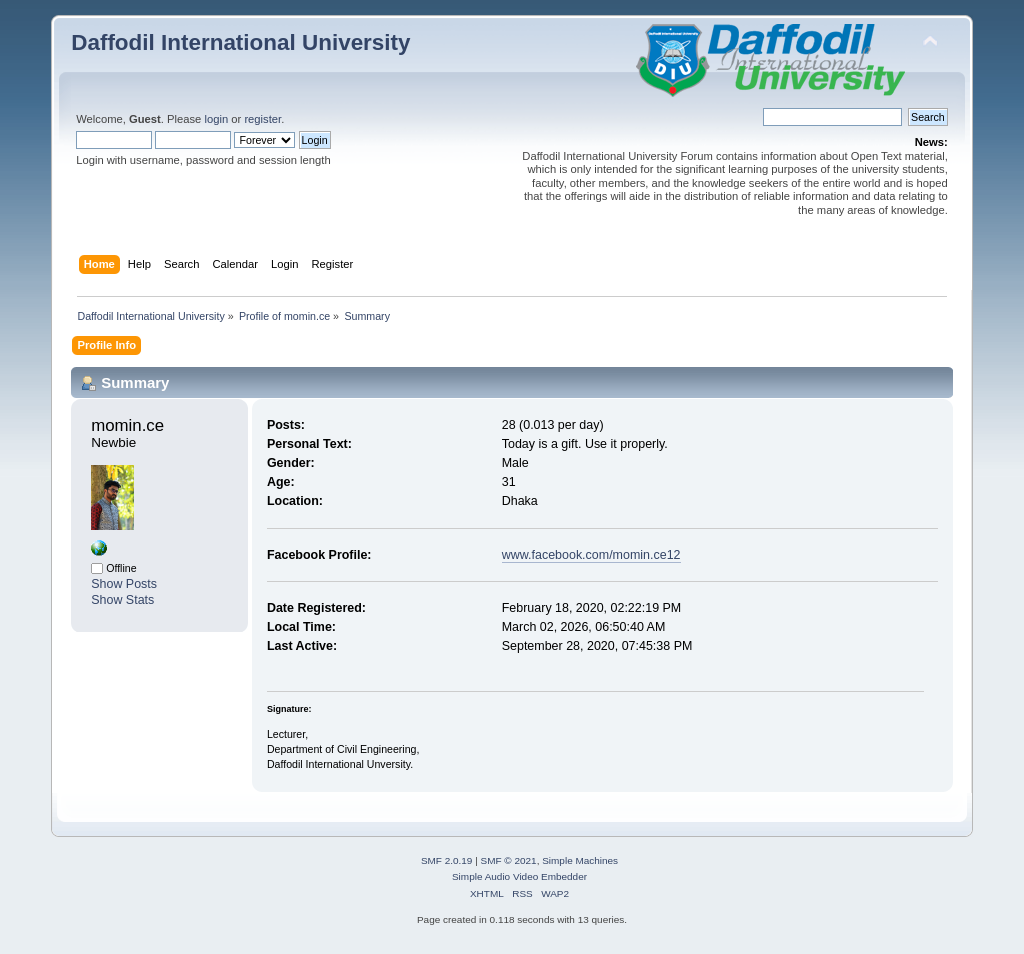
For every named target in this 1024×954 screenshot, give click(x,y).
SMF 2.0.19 (447, 860)
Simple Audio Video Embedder (519, 876)
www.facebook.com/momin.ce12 (591, 555)
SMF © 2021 (509, 860)
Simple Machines (580, 860)
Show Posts (124, 584)
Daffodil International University (240, 42)
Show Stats (122, 600)
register (262, 119)
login (216, 119)
